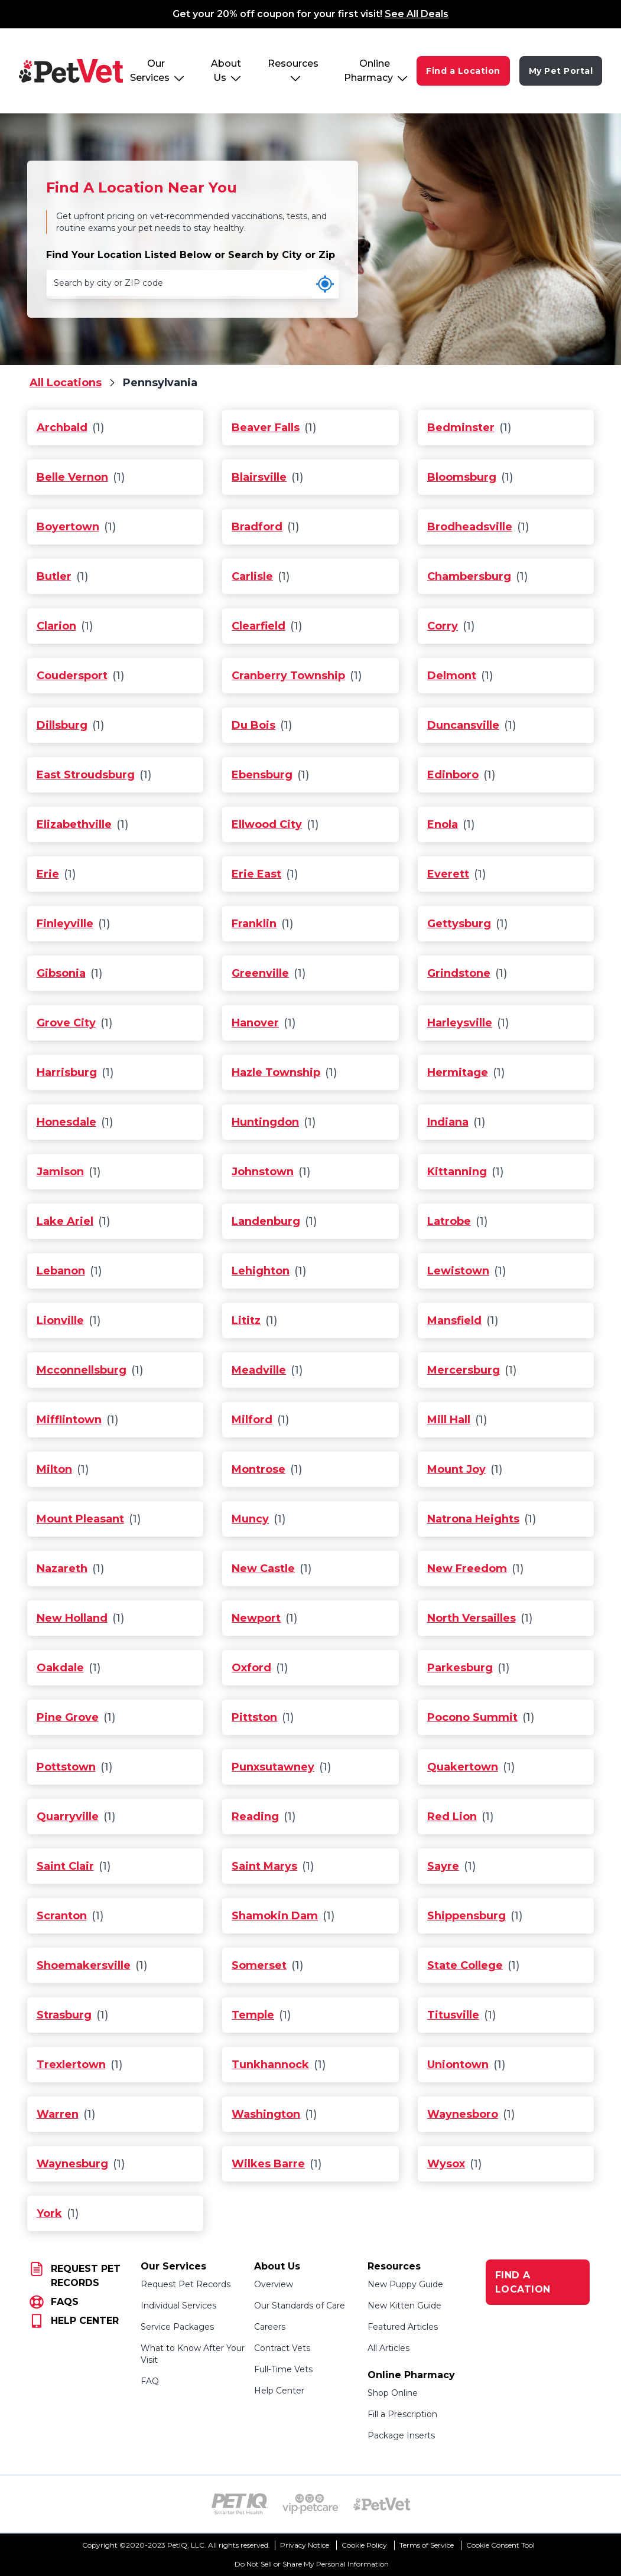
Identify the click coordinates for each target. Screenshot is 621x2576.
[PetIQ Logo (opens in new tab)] (240, 2504)
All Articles (388, 2348)
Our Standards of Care (299, 2305)
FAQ (150, 2381)
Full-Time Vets (283, 2369)
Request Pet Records (185, 2284)
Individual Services (178, 2305)
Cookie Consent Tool (500, 2545)
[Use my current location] (324, 284)
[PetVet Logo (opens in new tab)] (381, 2504)
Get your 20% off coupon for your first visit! (310, 13)
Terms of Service (426, 2545)
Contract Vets (282, 2348)
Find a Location (463, 71)
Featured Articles (403, 2326)
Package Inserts (401, 2435)
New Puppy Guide (405, 2284)
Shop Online (393, 2393)
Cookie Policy (364, 2545)
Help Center (279, 2390)
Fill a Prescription (402, 2414)
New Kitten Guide (404, 2305)
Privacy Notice (304, 2545)
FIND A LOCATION (523, 2282)
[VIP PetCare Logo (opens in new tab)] (310, 2504)
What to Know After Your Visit (193, 2354)
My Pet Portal (561, 71)
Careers (269, 2326)
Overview (273, 2284)
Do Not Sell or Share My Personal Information (312, 2563)
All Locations (66, 382)
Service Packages (177, 2326)
